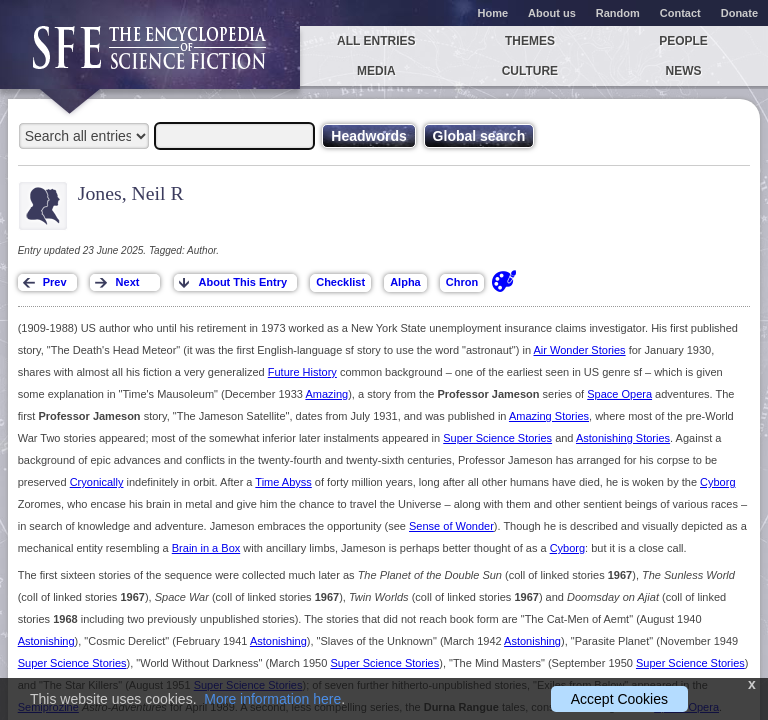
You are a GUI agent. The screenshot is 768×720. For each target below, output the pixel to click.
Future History (302, 372)
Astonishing (46, 641)
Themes (530, 41)
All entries (376, 41)
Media (376, 71)
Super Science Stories (497, 438)
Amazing (326, 394)
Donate (739, 13)
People (683, 41)
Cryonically (97, 482)
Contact (680, 13)
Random (618, 13)
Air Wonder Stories (580, 350)
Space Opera (619, 394)
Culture (530, 71)
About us (552, 13)
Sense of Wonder (451, 526)
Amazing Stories (549, 416)
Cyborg (717, 482)
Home (493, 13)
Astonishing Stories (623, 438)
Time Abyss (283, 482)
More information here (272, 699)
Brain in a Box (206, 548)
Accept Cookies (619, 699)
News (684, 71)
